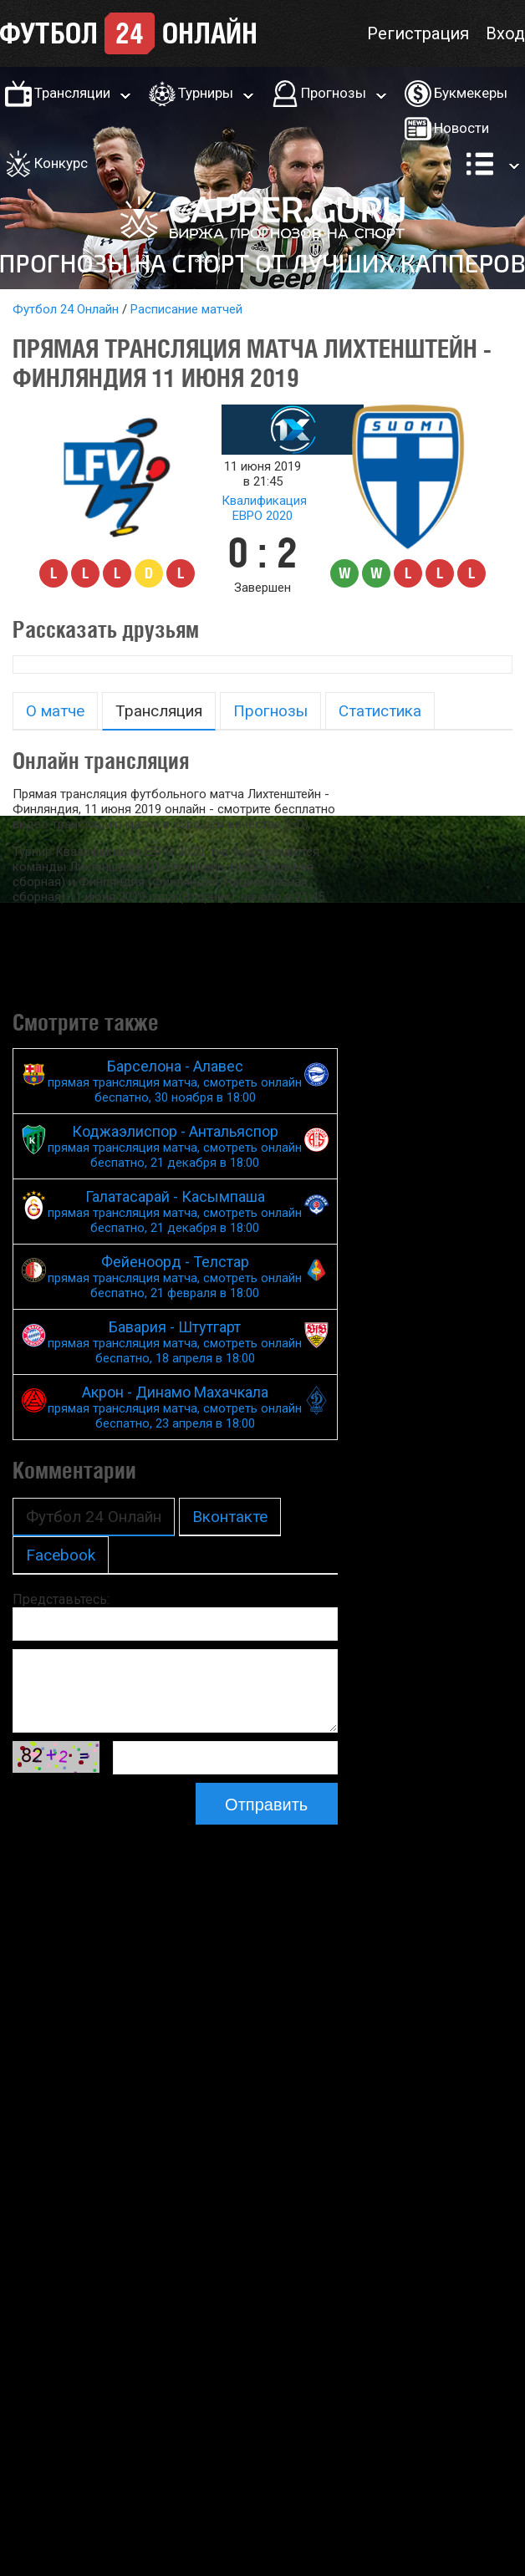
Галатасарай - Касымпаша (175, 1211)
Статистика (380, 710)
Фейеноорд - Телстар (175, 1277)
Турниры (205, 92)
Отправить (266, 1804)
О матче (55, 710)
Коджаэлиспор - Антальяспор (175, 1146)
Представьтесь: (61, 1599)
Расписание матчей (186, 309)
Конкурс (61, 163)
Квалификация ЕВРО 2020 (264, 508)
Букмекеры (470, 92)
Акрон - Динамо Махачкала (175, 1407)
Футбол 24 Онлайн (66, 309)
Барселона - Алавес (175, 1081)
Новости (461, 128)
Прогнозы (333, 92)
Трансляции (72, 92)
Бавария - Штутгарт (175, 1342)
